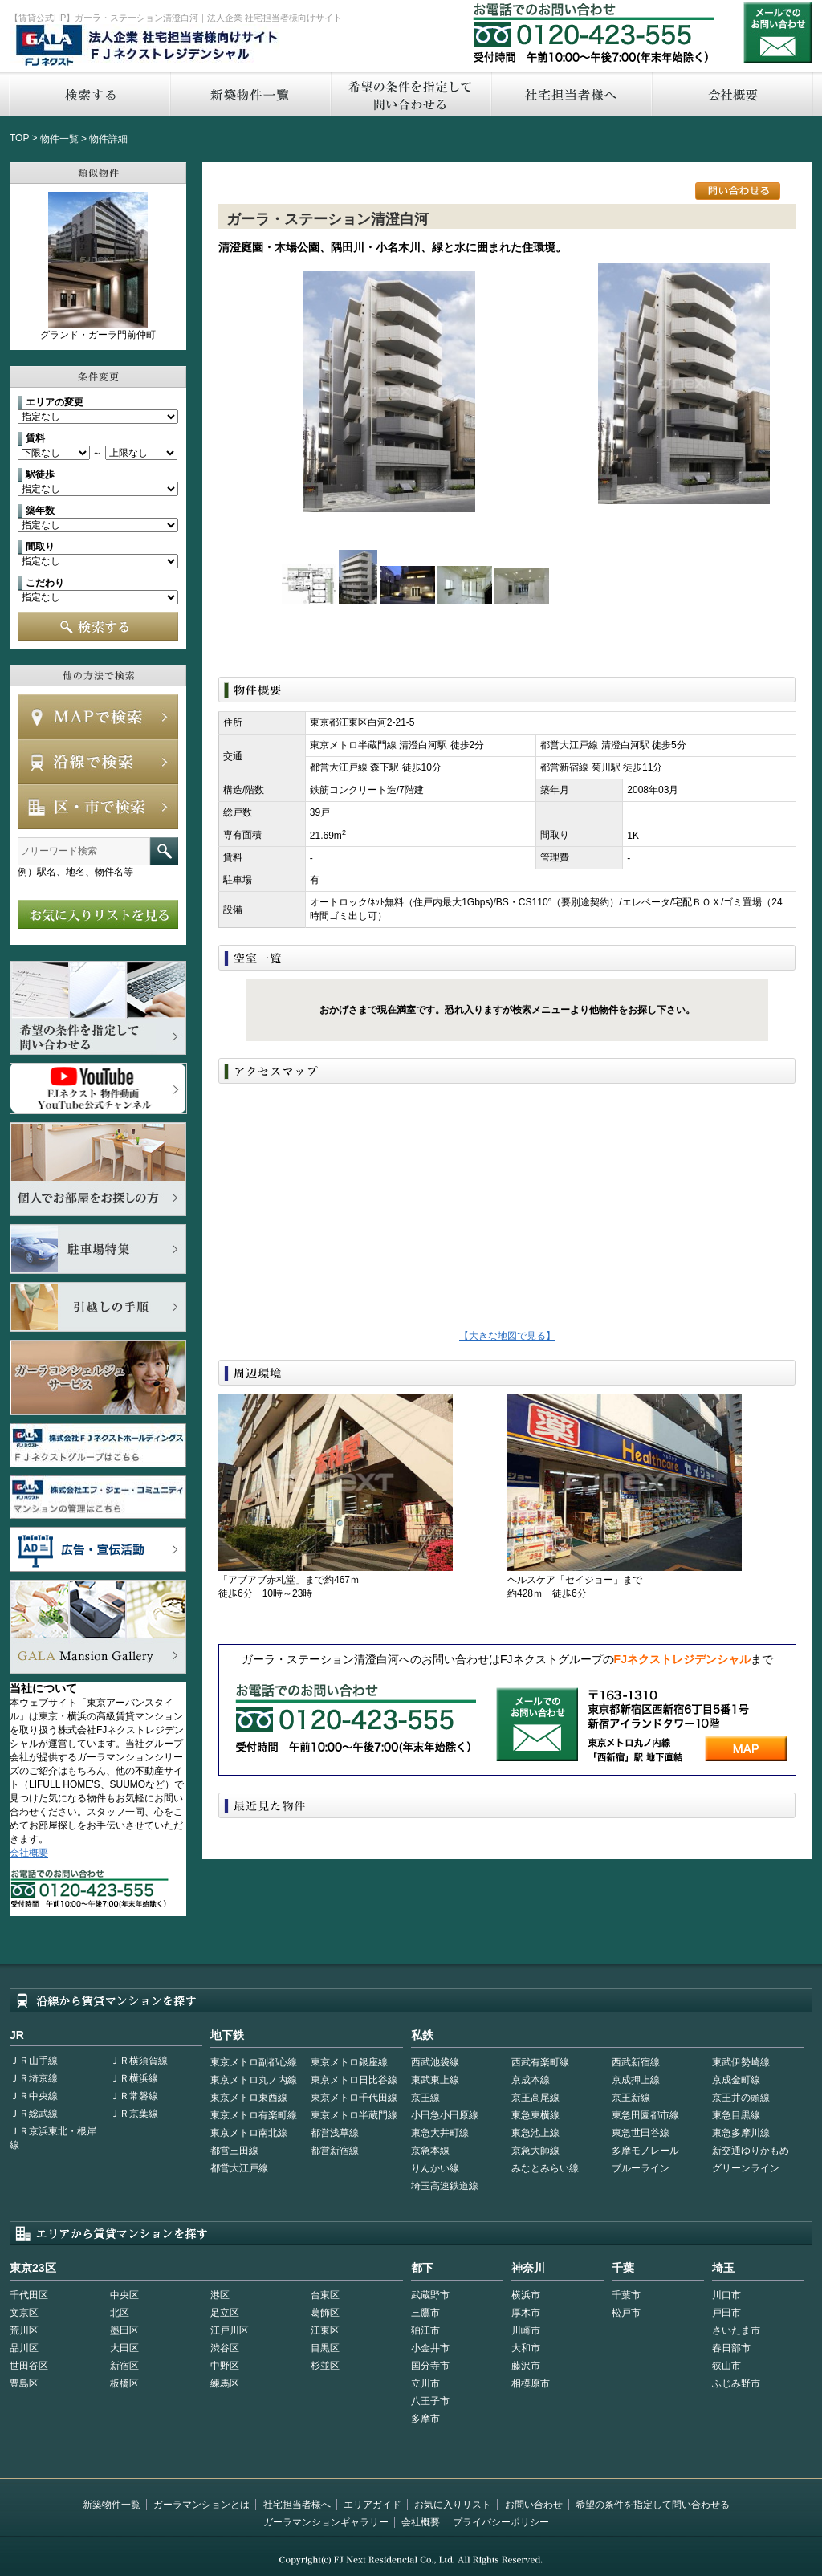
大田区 (124, 2348)
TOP (19, 138)
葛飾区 (325, 2312)
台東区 (325, 2295)
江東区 (325, 2330)
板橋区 (124, 2383)
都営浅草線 (335, 2133)
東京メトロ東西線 (248, 2097)
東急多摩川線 (741, 2133)
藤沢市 (525, 2365)
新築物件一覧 (249, 94)
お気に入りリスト (452, 2504)
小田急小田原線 (444, 2115)
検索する (89, 94)
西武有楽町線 (540, 2062)
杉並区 (325, 2365)
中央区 (124, 2295)
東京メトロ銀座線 (349, 2062)
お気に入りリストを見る (98, 914)
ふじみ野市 (736, 2383)
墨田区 (124, 2330)
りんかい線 (435, 2168)
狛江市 (425, 2330)
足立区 (224, 2312)
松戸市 (626, 2312)
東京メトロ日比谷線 (354, 2080)
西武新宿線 (636, 2062)
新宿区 (124, 2365)
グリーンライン (745, 2168)
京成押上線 (636, 2080)
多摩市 (425, 2418)
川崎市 (525, 2330)
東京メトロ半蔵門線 (354, 2115)
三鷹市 (425, 2312)
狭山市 (726, 2365)
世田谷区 (29, 2365)
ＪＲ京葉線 (134, 2113)
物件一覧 (59, 138)
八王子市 (430, 2401)
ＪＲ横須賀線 (139, 2060)
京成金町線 (736, 2080)
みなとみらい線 (545, 2168)
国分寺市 (430, 2365)
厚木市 (525, 2312)
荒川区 (24, 2330)
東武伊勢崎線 (741, 2062)
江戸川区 (229, 2330)
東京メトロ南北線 (248, 2133)
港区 (220, 2295)
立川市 (425, 2383)
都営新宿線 (335, 2150)
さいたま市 (736, 2330)
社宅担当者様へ (297, 2504)
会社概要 (732, 94)
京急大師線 (535, 2150)
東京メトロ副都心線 (253, 2062)
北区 (119, 2312)
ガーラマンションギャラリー (326, 2522)
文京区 (24, 2312)
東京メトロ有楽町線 (253, 2115)
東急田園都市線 (645, 2115)
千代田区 (29, 2295)
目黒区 (325, 2348)
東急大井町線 (440, 2133)
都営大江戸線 (239, 2168)
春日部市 (731, 2348)
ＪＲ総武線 (34, 2113)
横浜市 (525, 2295)
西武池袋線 (435, 2062)
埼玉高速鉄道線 (444, 2185)
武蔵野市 (430, 2295)
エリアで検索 (98, 806)
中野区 (224, 2365)
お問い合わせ (777, 32)
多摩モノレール (645, 2150)
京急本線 (430, 2150)
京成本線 (530, 2080)
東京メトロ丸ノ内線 (253, 2080)
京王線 (425, 2097)
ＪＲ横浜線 (134, 2078)
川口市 (726, 2295)
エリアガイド (372, 2504)
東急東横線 (535, 2115)
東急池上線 (535, 2133)
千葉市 (626, 2295)
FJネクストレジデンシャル (148, 46)
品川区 (24, 2348)
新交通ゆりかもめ (750, 2150)
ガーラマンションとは (201, 2504)
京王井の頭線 (741, 2097)
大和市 (525, 2348)
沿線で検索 (98, 761)
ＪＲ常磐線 (134, 2096)
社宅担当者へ (570, 94)
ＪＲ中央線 (34, 2096)
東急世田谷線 (640, 2133)
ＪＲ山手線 (34, 2060)
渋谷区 (224, 2348)
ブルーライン (640, 2168)
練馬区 (224, 2383)
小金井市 (430, 2348)
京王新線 (631, 2097)
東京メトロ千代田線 (354, 2097)
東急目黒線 (736, 2115)
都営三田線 (234, 2150)
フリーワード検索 (164, 851)
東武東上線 (435, 2080)
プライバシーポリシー (501, 2522)
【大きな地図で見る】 (507, 1335)
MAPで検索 (98, 716)
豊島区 (24, 2383)
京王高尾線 (535, 2097)
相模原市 (530, 2383)
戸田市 (726, 2312)
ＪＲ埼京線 (34, 2078)
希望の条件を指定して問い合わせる (410, 94)
